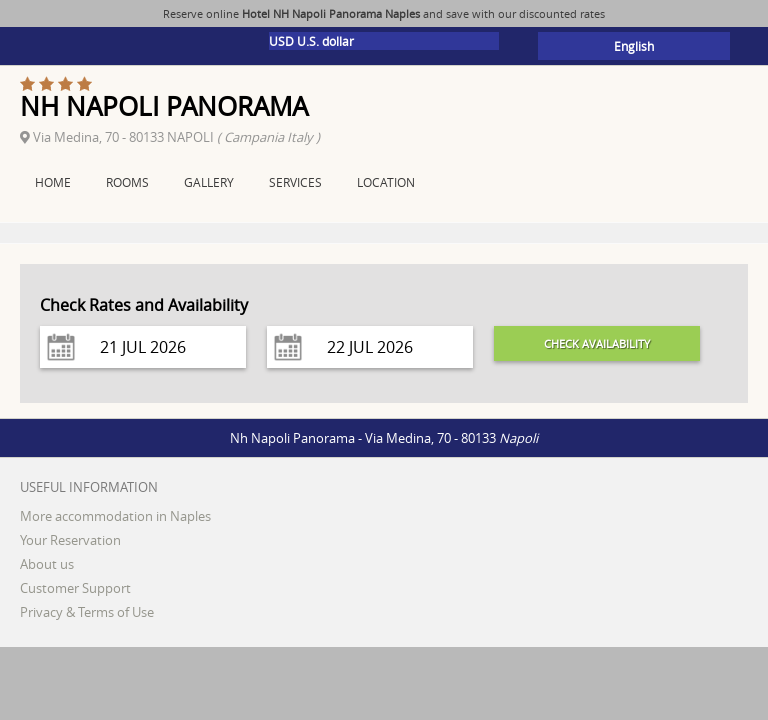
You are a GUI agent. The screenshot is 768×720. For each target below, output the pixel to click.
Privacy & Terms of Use (87, 612)
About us (47, 564)
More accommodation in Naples (115, 516)
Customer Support (75, 588)
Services (295, 182)
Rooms (127, 182)
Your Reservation (70, 540)
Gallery (209, 182)
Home (53, 182)
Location (386, 182)
